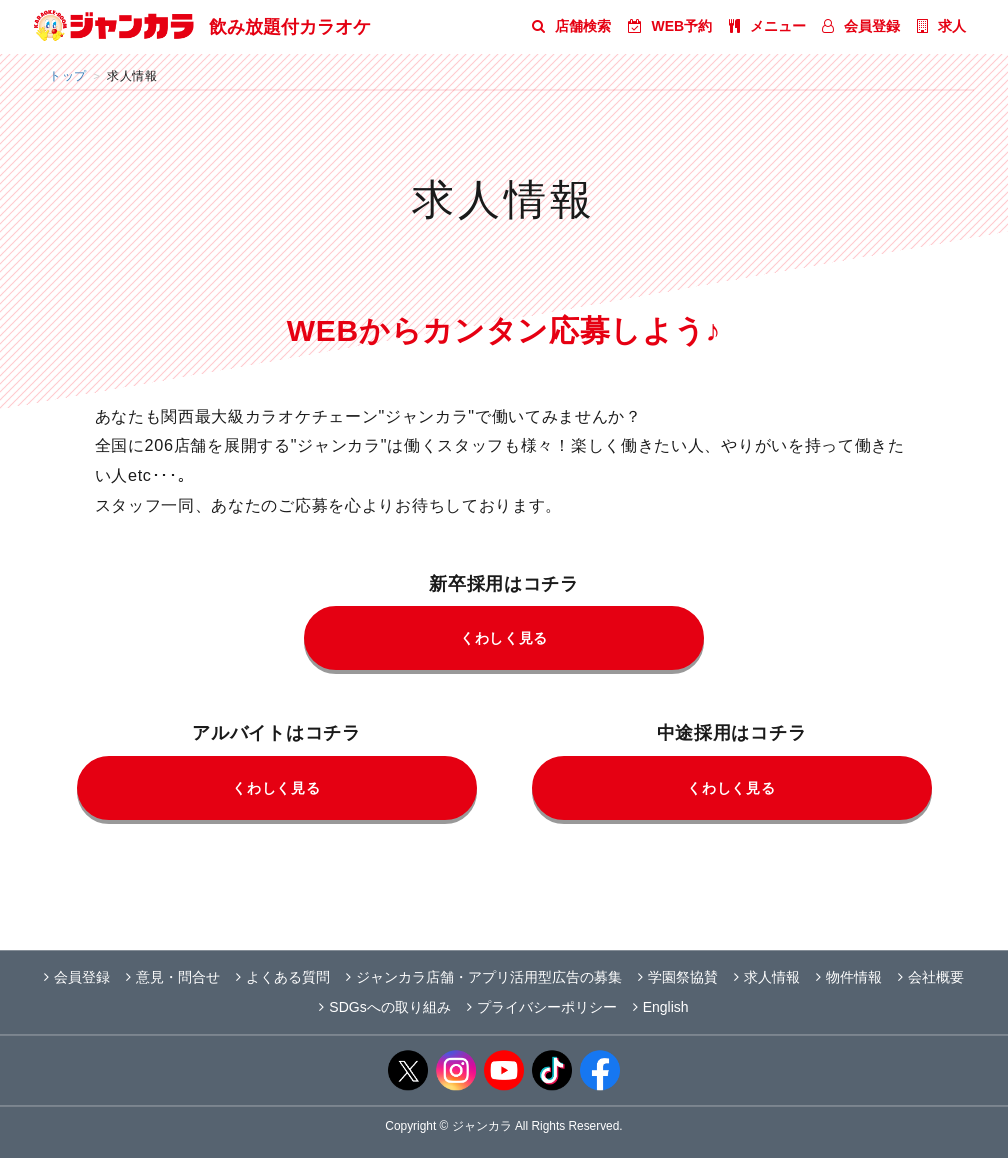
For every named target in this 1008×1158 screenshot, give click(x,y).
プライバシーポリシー (542, 1007)
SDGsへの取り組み (384, 1007)
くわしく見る (504, 638)
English (661, 1007)
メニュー (767, 26)
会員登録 (861, 26)
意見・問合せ (173, 977)
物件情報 (849, 977)
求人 (941, 26)
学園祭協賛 (678, 977)
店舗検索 (571, 26)
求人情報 (767, 977)
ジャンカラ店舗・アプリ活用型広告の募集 (484, 977)
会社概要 (931, 977)
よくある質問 (283, 977)
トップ (68, 75)
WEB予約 (670, 26)
